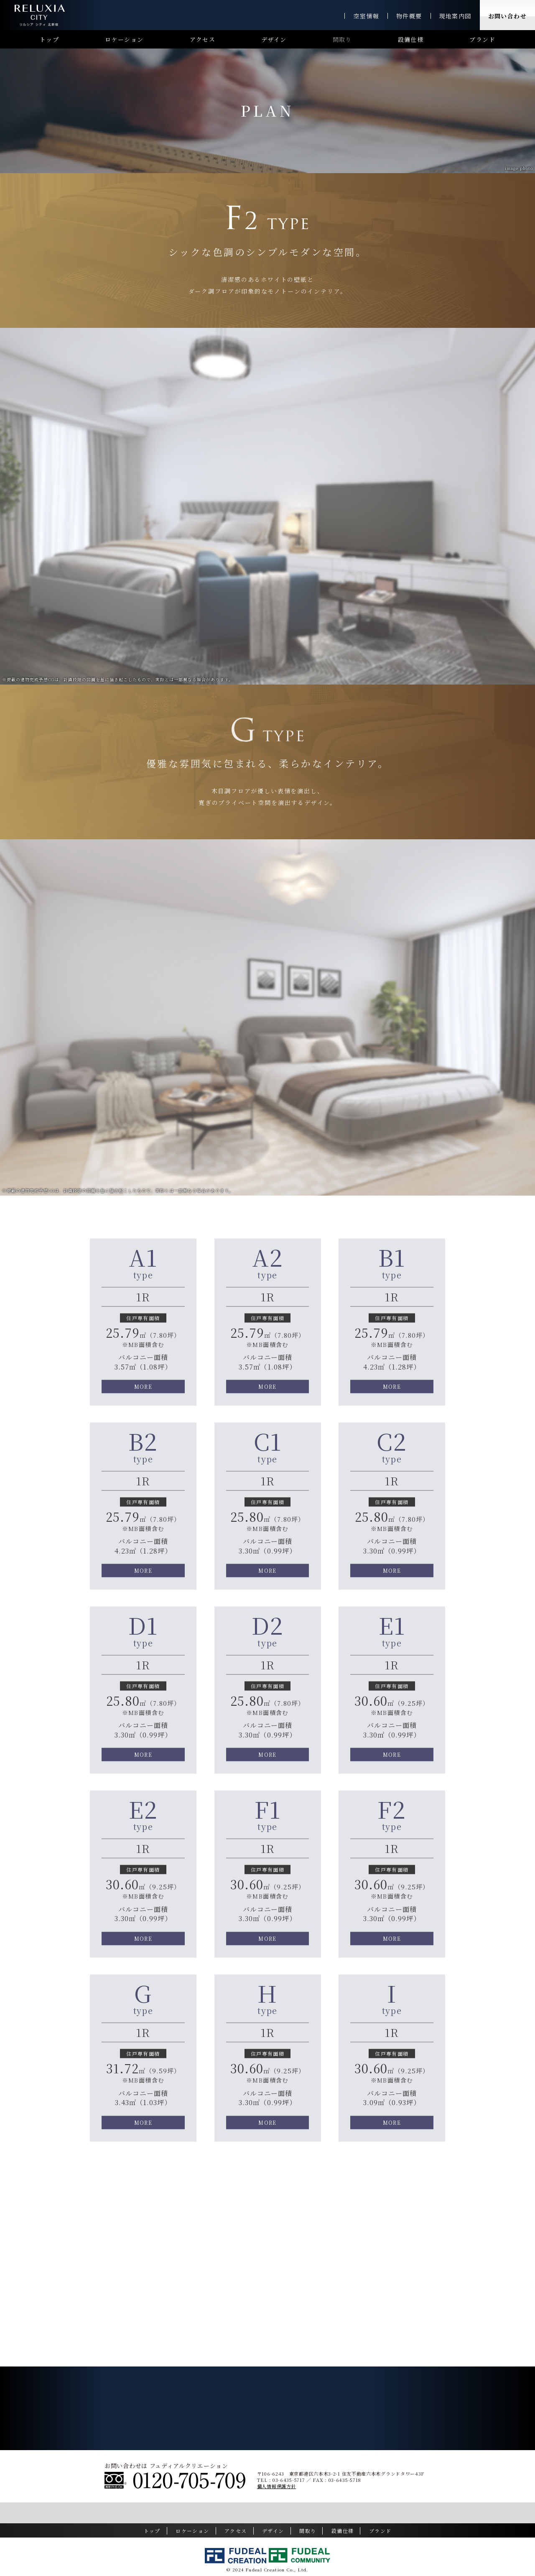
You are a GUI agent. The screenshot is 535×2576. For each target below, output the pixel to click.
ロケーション (124, 39)
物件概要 (409, 16)
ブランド (482, 39)
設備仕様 (411, 39)
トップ (49, 39)
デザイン (274, 39)
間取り (342, 39)
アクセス (203, 39)
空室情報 (366, 16)
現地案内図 (455, 16)
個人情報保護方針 (276, 2486)
